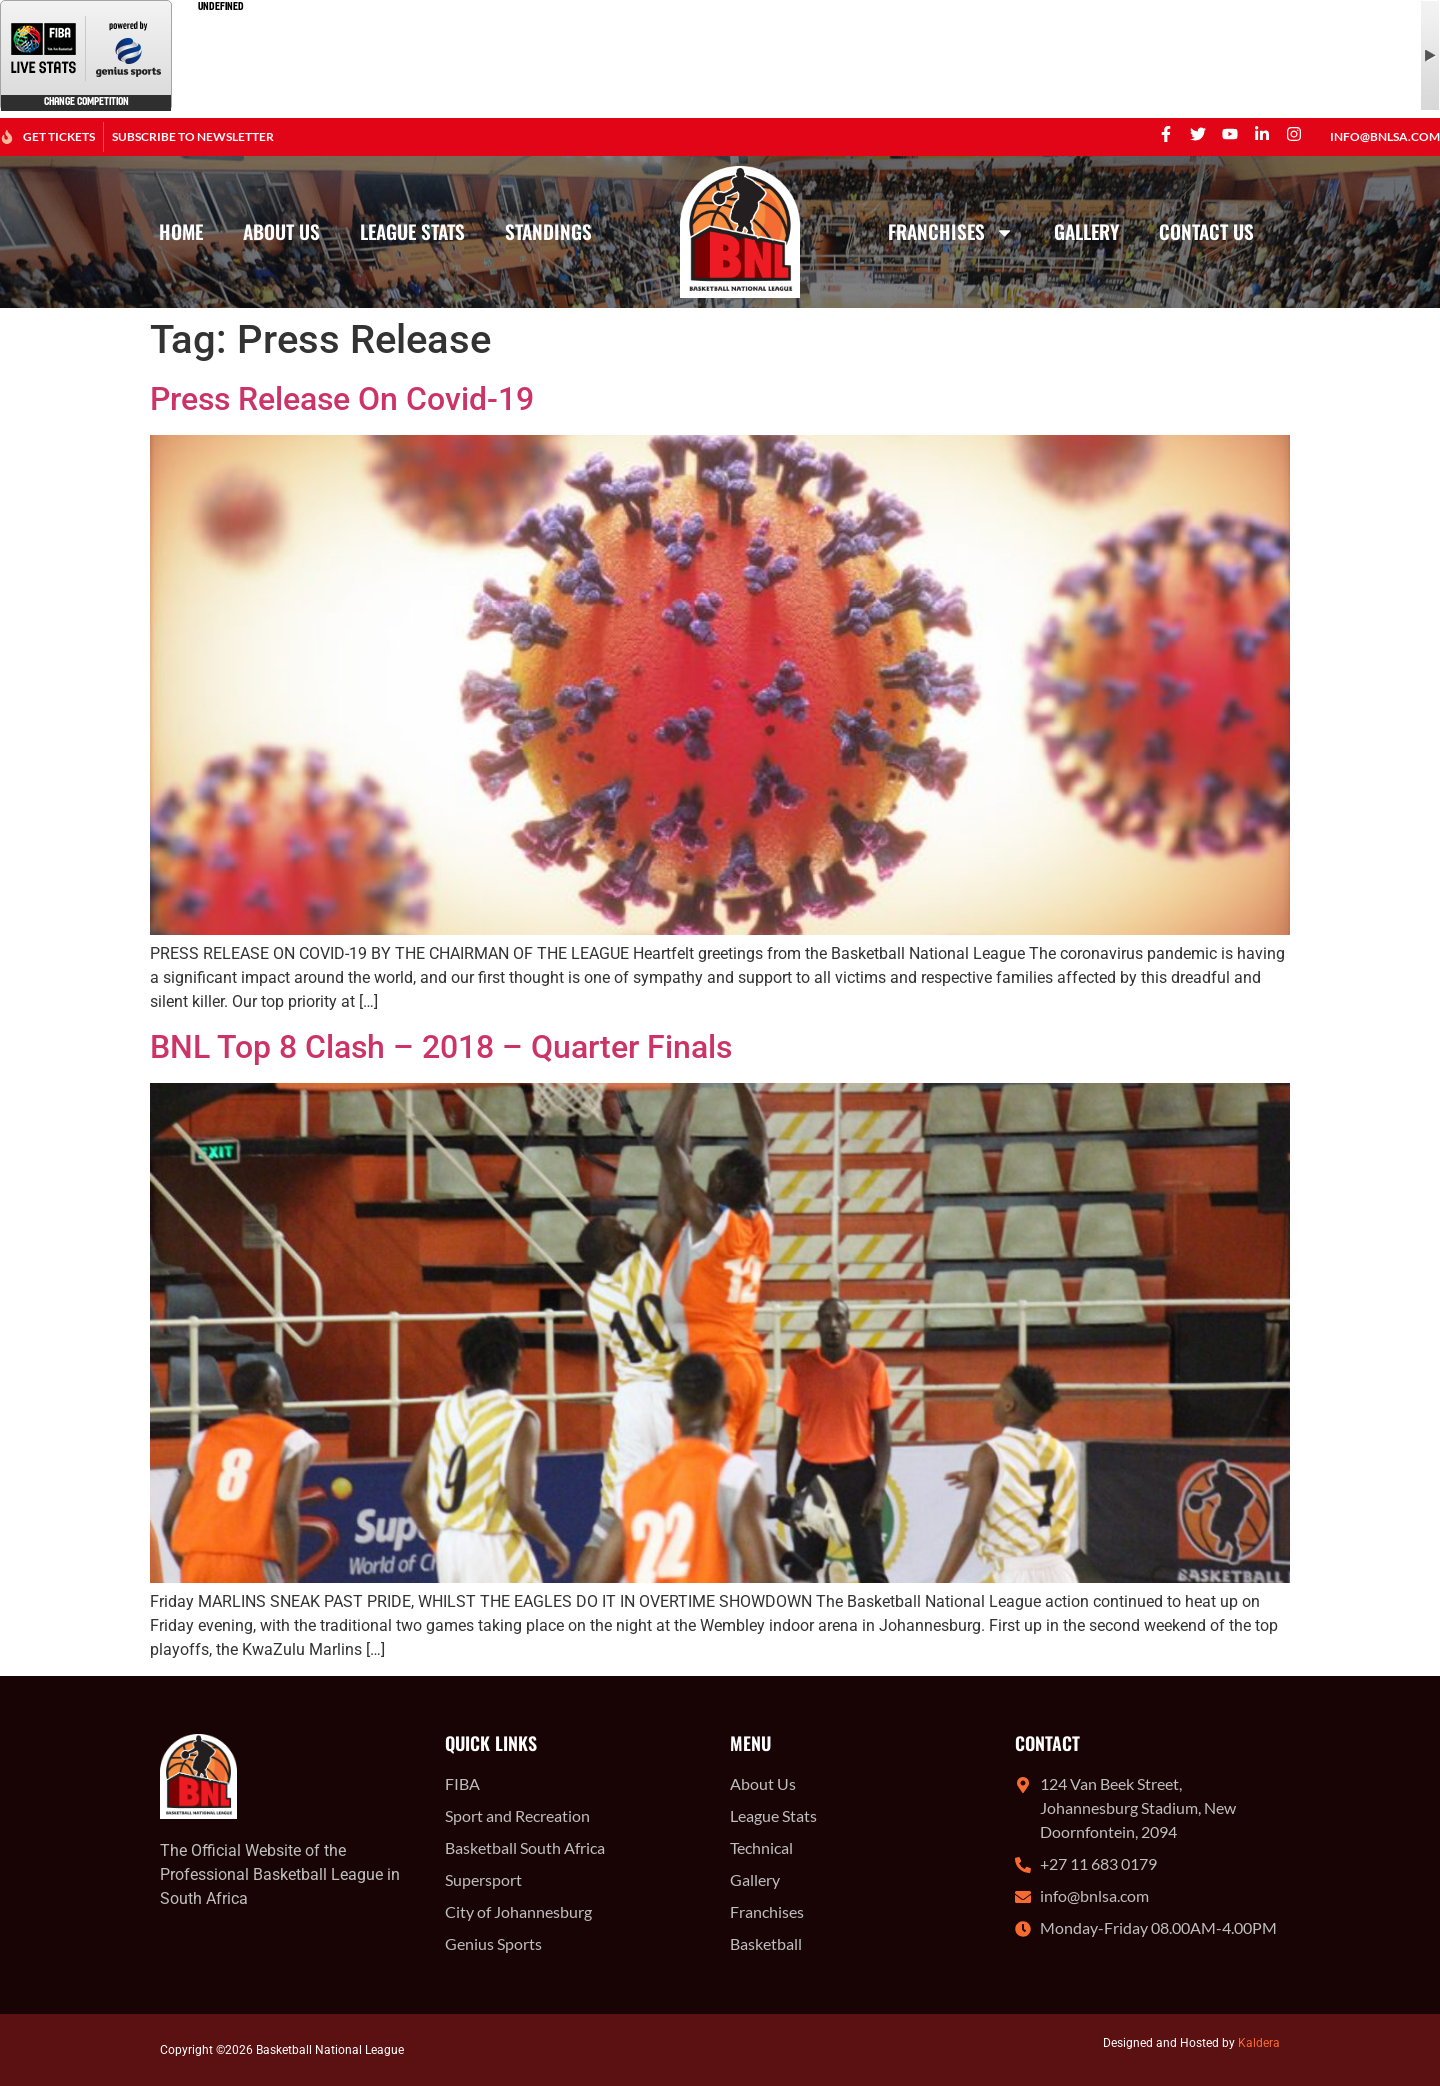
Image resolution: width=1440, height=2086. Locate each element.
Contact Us (1206, 231)
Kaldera (1259, 2043)
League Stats (412, 231)
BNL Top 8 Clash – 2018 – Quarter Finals (441, 1047)
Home (181, 231)
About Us (281, 231)
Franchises (951, 232)
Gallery (1086, 231)
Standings (548, 231)
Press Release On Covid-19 (342, 399)
